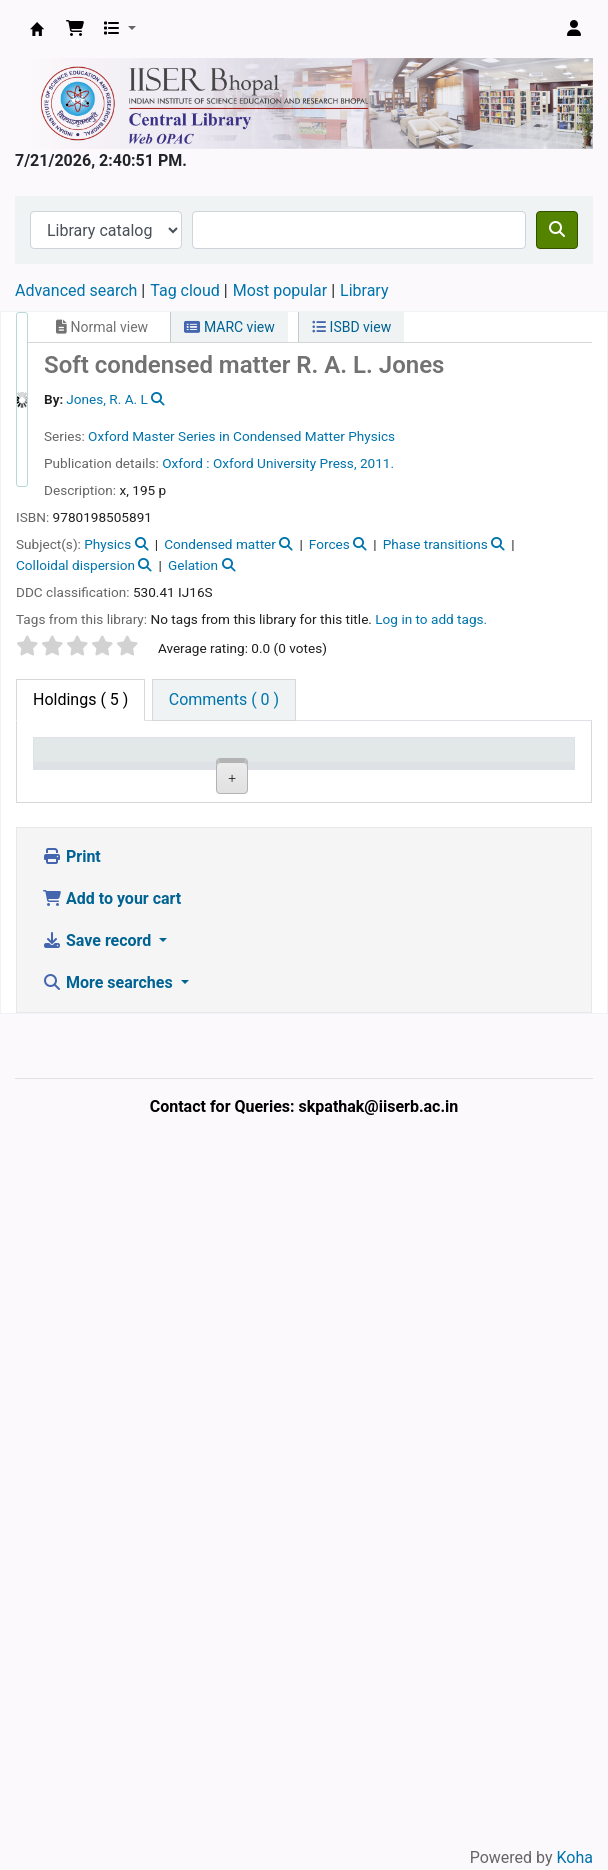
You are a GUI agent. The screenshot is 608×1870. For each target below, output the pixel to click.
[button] (75, 29)
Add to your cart (111, 1601)
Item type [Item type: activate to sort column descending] (60, 769)
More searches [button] (109, 1685)
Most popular (280, 290)
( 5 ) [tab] (80, 699)
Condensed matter (220, 544)
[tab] (224, 700)
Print (71, 1559)
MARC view (229, 327)
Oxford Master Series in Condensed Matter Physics (241, 436)
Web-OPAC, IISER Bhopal (37, 29)
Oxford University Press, (285, 463)
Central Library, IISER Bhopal (167, 996)
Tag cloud (185, 290)
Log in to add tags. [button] (431, 619)
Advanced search (76, 290)
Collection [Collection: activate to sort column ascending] (258, 778)
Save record (98, 1643)
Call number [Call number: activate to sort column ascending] (341, 769)
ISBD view (351, 327)
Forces (329, 544)
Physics (107, 544)
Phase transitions (435, 544)
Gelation (193, 565)
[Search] (557, 230)
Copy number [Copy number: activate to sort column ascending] (432, 769)
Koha (575, 1857)
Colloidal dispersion (75, 565)
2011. (377, 463)
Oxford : (185, 463)
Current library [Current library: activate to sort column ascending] (160, 769)
